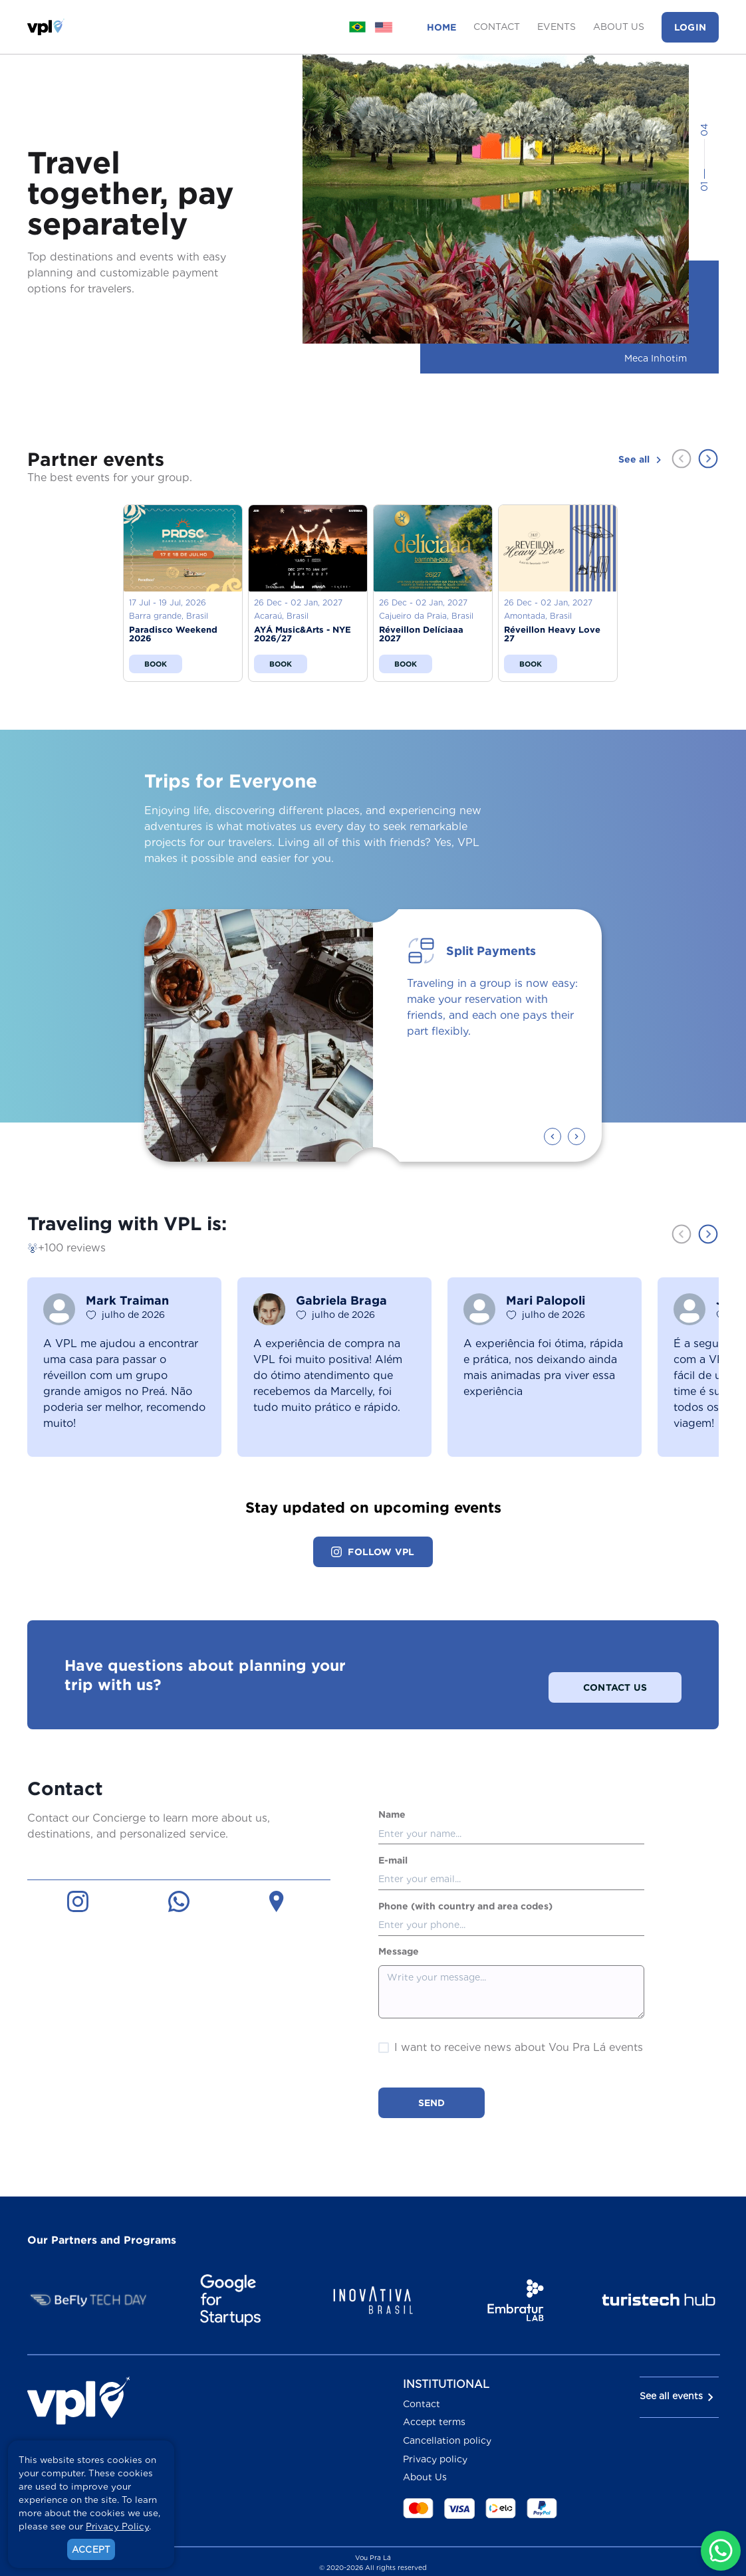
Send (431, 2085)
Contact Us (615, 1666)
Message (398, 1933)
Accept (91, 2549)
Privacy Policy (117, 2526)
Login (690, 27)
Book (156, 664)
